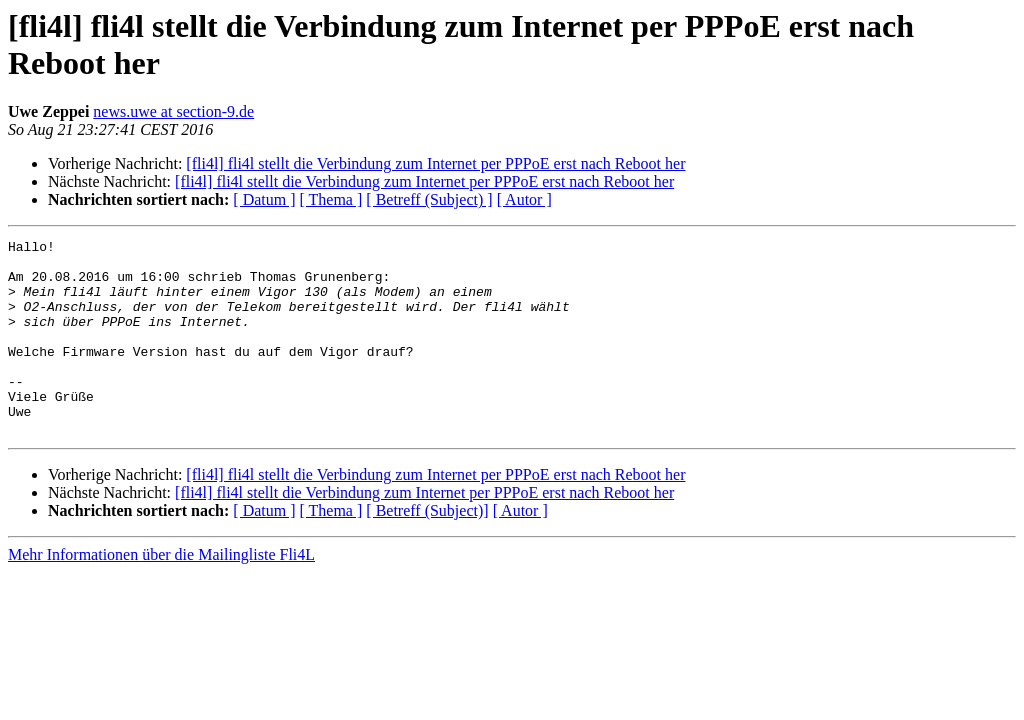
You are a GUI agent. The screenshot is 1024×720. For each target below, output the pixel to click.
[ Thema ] (331, 199)
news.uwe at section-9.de (173, 111)
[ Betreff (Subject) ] (429, 199)
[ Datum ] (264, 199)
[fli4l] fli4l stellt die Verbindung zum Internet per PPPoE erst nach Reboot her (435, 163)
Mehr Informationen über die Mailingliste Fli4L (161, 593)
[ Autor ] (524, 199)
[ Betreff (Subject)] (427, 549)
